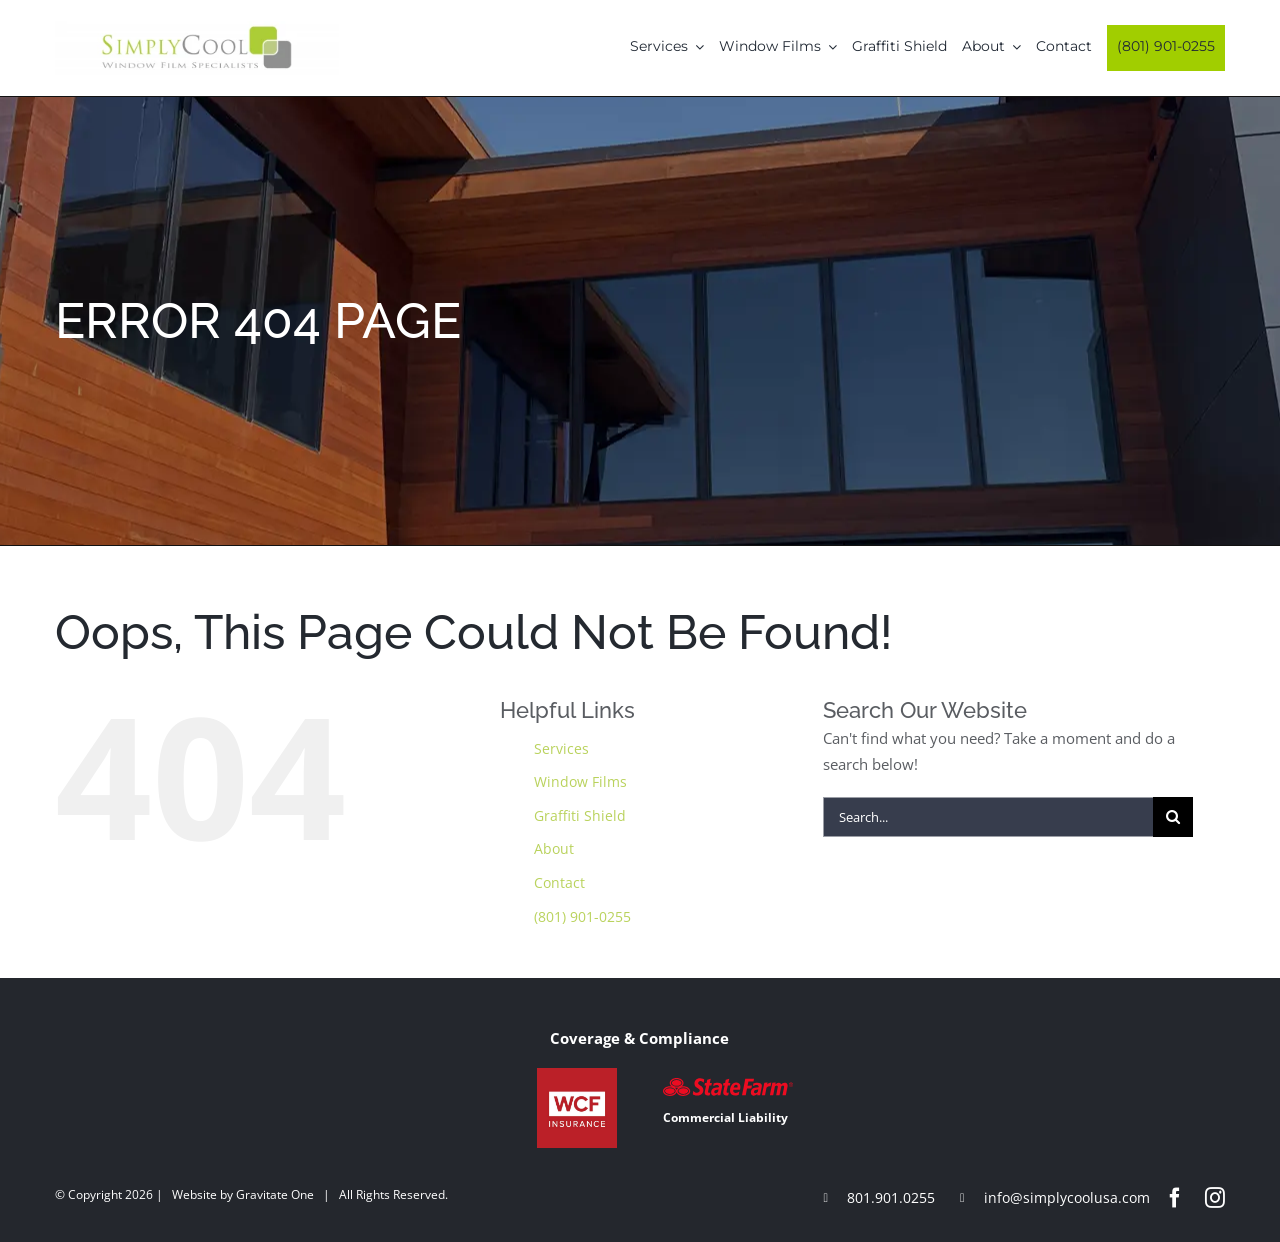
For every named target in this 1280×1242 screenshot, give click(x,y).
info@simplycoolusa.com (1067, 1197)
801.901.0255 (891, 1197)
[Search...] (988, 817)
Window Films (580, 781)
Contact (559, 882)
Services (561, 748)
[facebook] (1175, 1198)
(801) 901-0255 (582, 916)
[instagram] (1215, 1198)
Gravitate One (275, 1194)
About (554, 848)
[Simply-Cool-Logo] (197, 28)
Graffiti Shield (580, 815)
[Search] (1173, 817)
